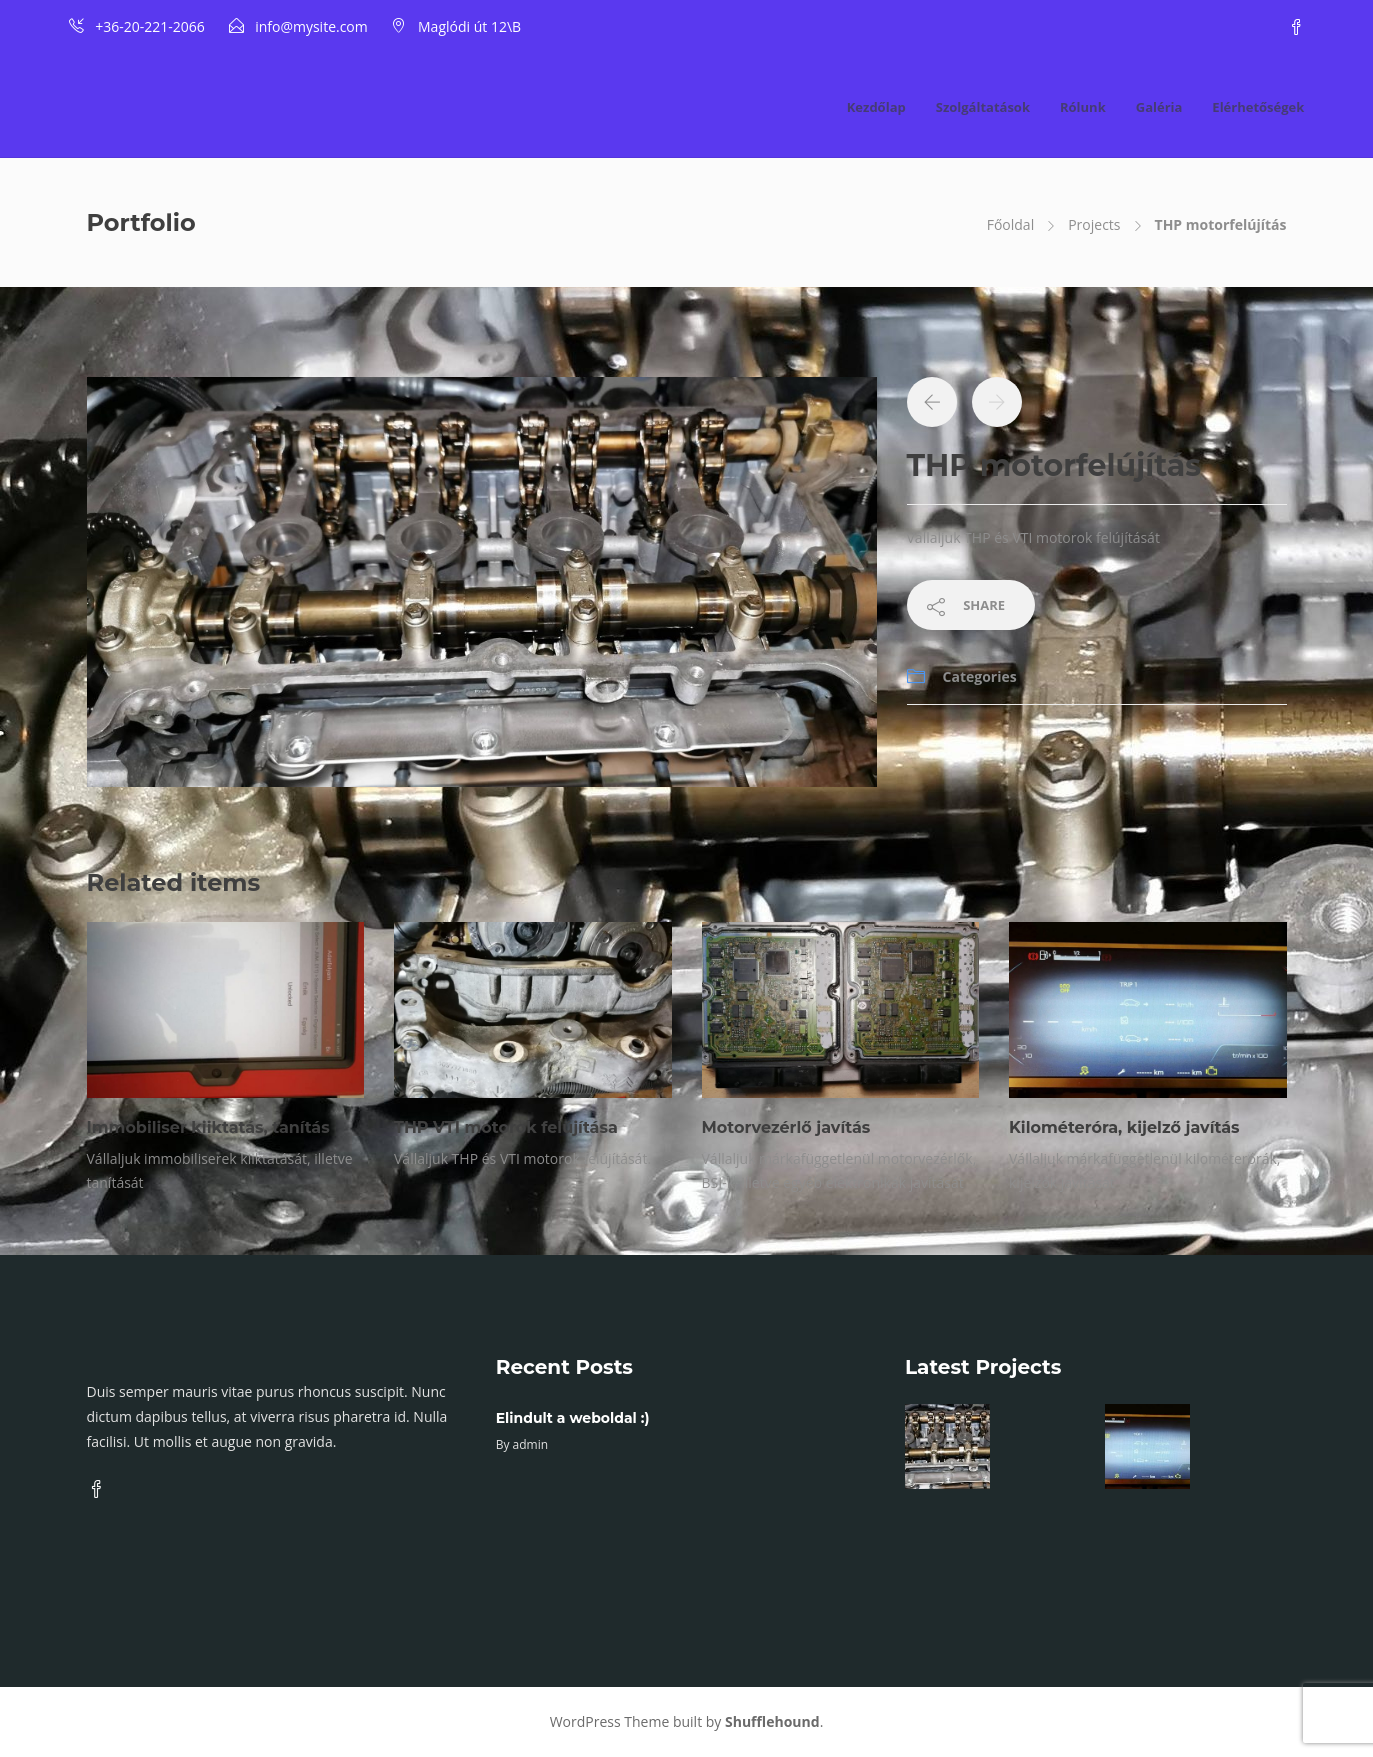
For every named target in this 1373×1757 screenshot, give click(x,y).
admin (531, 1444)
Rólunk (1083, 107)
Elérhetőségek (1258, 107)
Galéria (1159, 107)
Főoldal (1010, 224)
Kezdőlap (876, 107)
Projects (1094, 224)
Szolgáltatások (983, 107)
